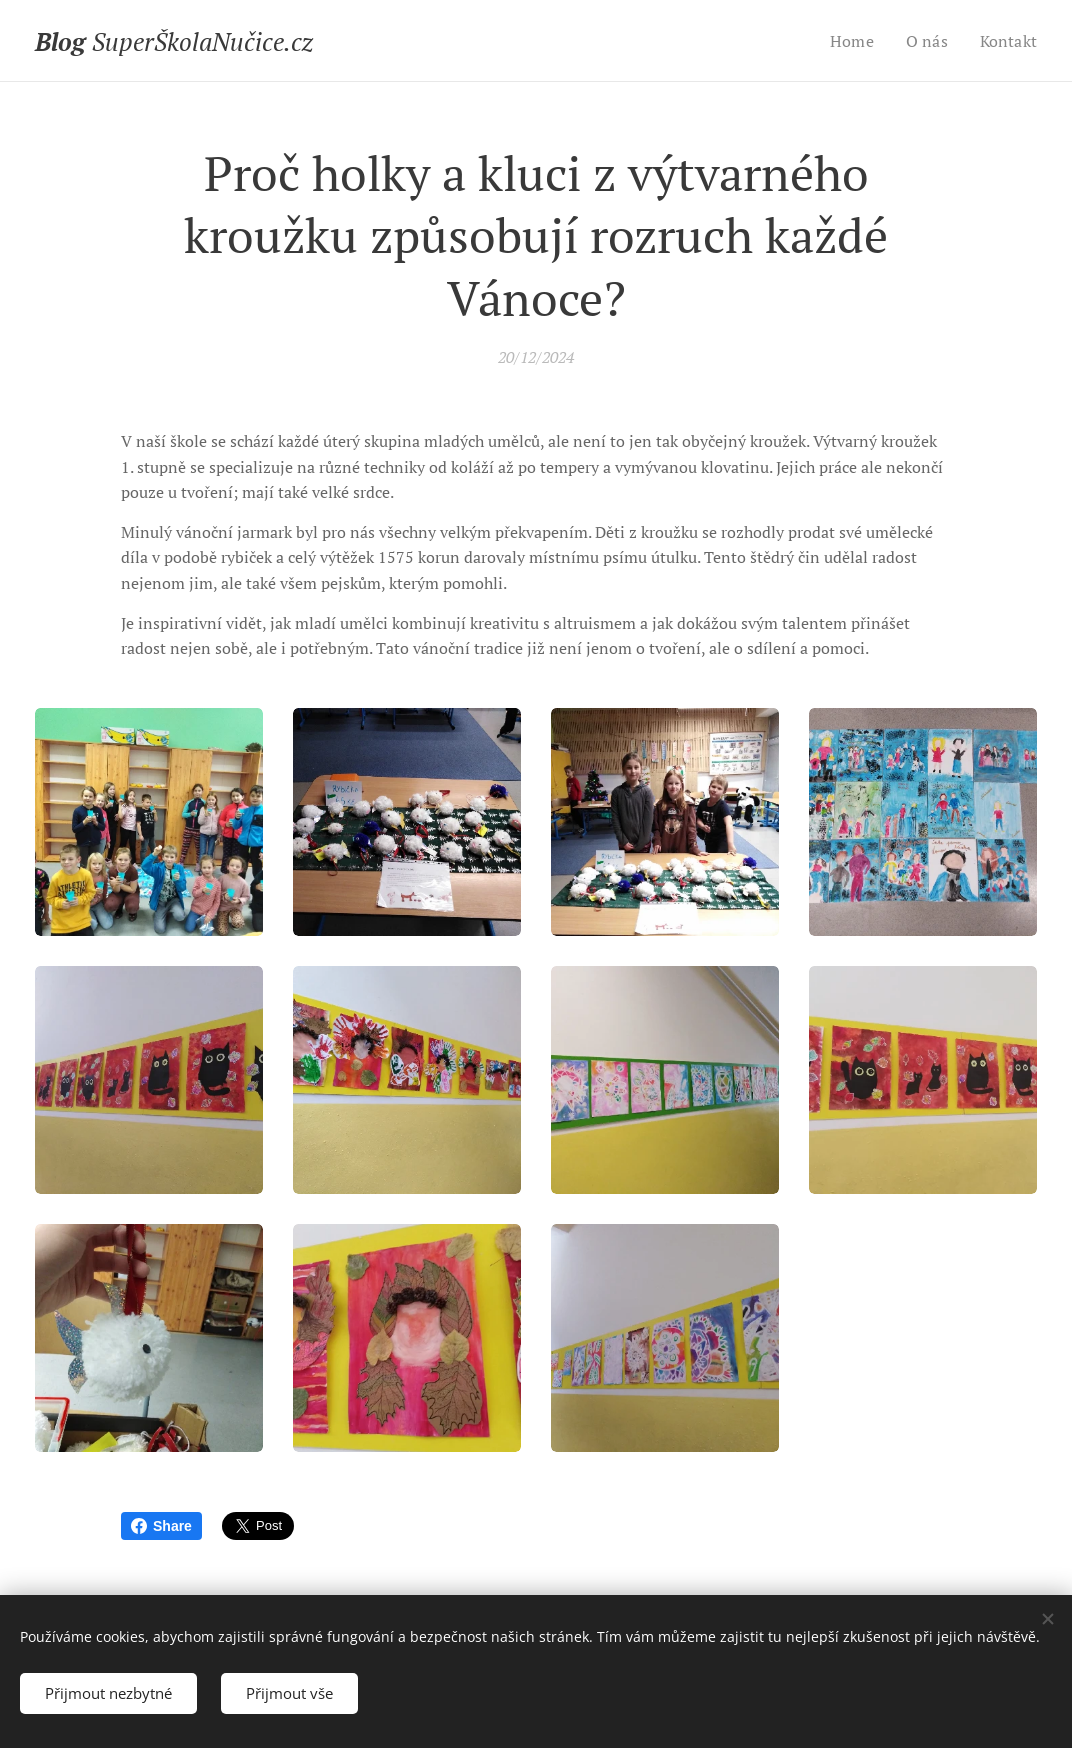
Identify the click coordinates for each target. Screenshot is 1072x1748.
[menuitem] (848, 41)
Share (161, 1526)
